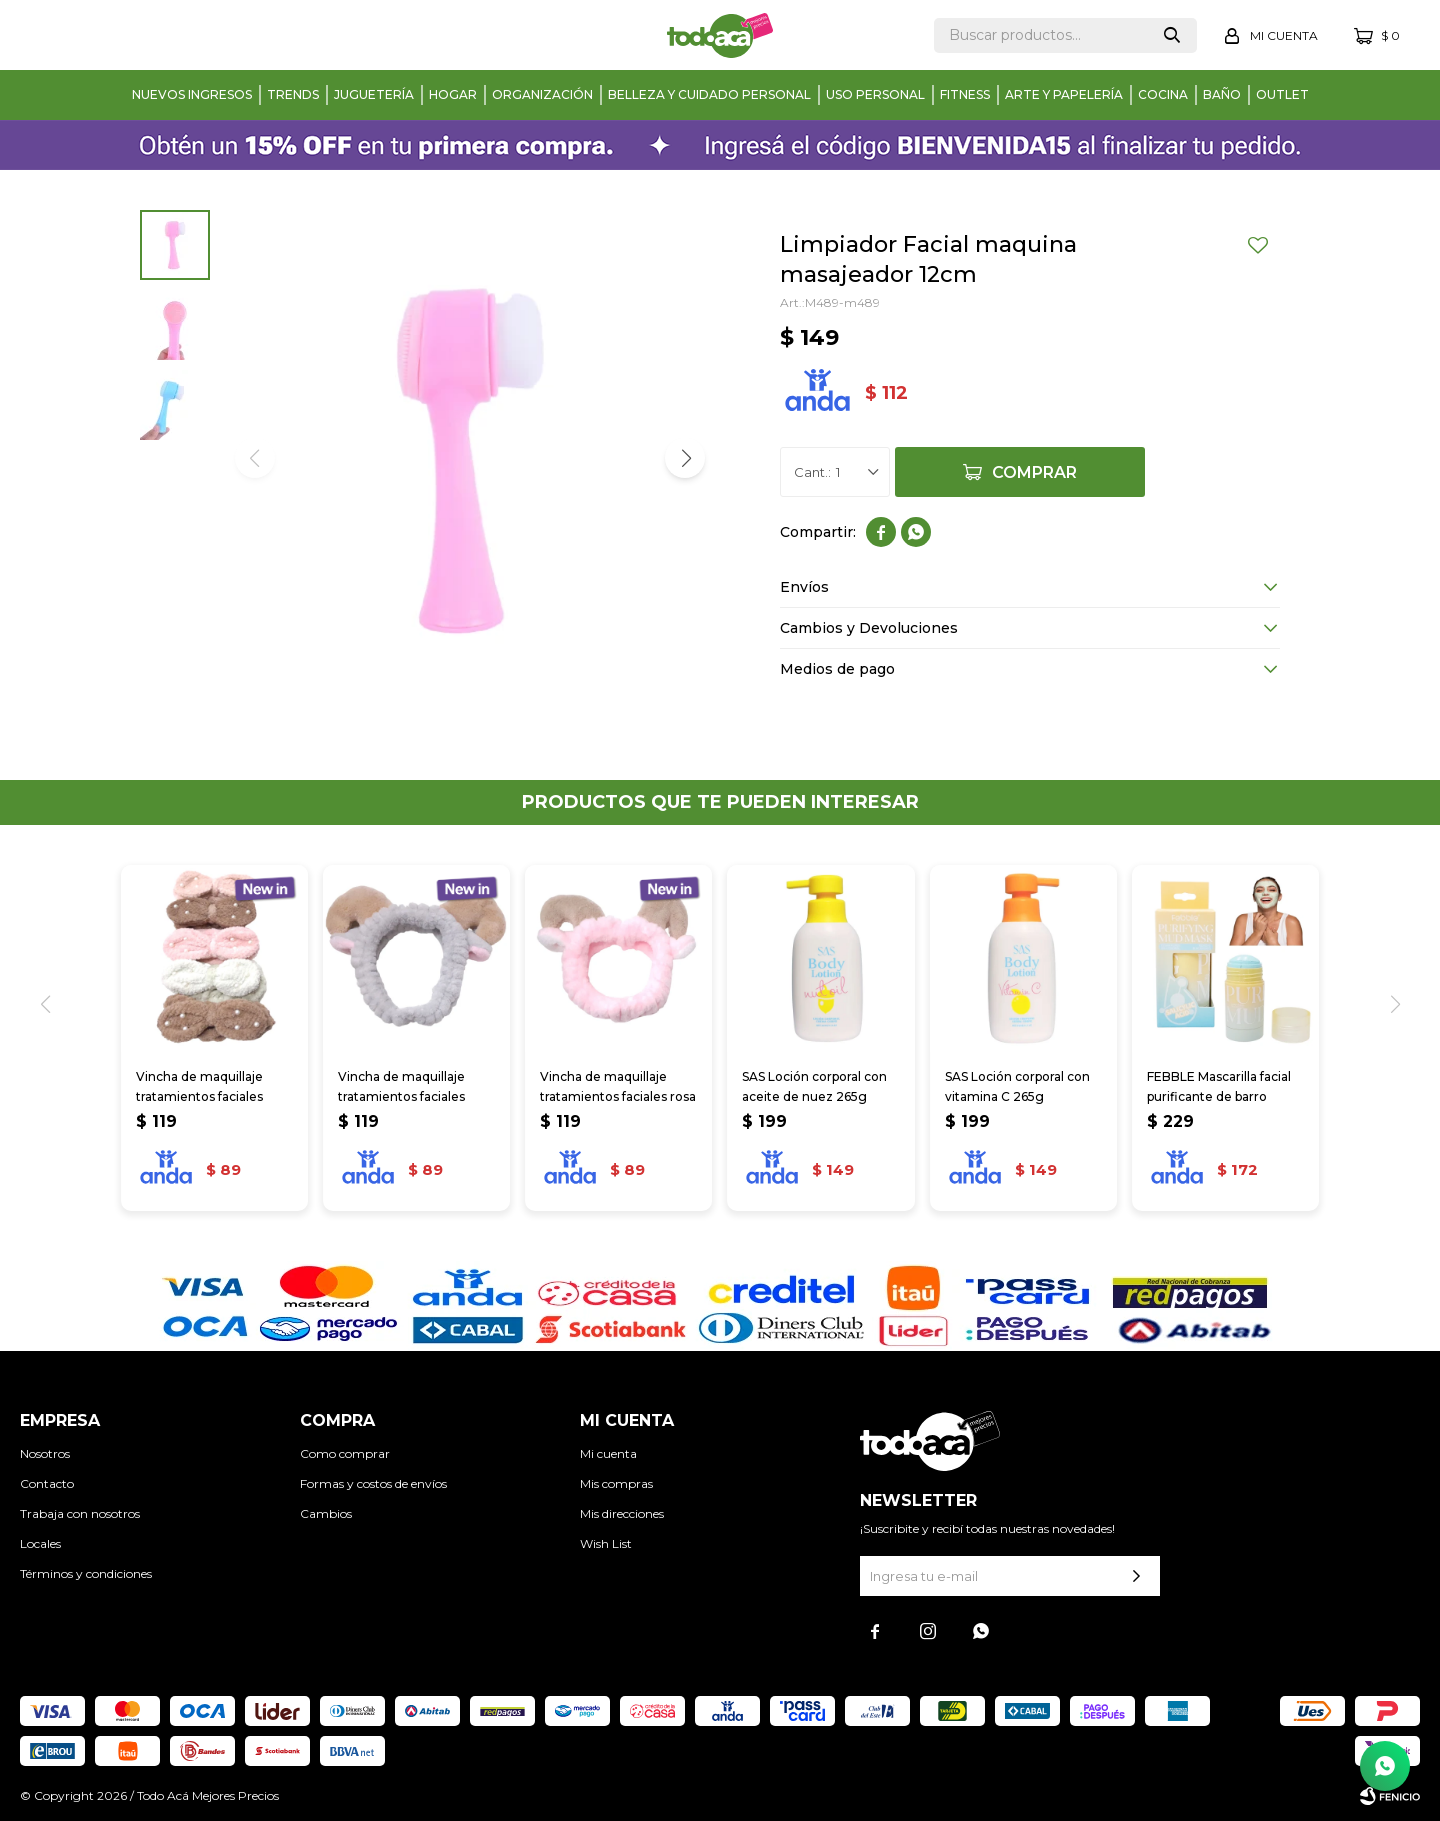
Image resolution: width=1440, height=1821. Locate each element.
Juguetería (374, 94)
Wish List (606, 1543)
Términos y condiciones (86, 1573)
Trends (293, 94)
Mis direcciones (622, 1513)
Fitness (965, 94)
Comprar (1034, 472)
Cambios (326, 1513)
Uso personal (875, 94)
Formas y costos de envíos (373, 1483)
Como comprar (345, 1453)
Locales (40, 1543)
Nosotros (45, 1453)
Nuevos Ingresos (192, 94)
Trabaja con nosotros (80, 1513)
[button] (685, 458)
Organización (542, 94)
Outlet (1282, 94)
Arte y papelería (1064, 94)
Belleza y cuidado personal (709, 94)
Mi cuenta (608, 1453)
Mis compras (616, 1483)
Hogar (453, 94)
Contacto (47, 1483)
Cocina (1163, 94)
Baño (1222, 94)
